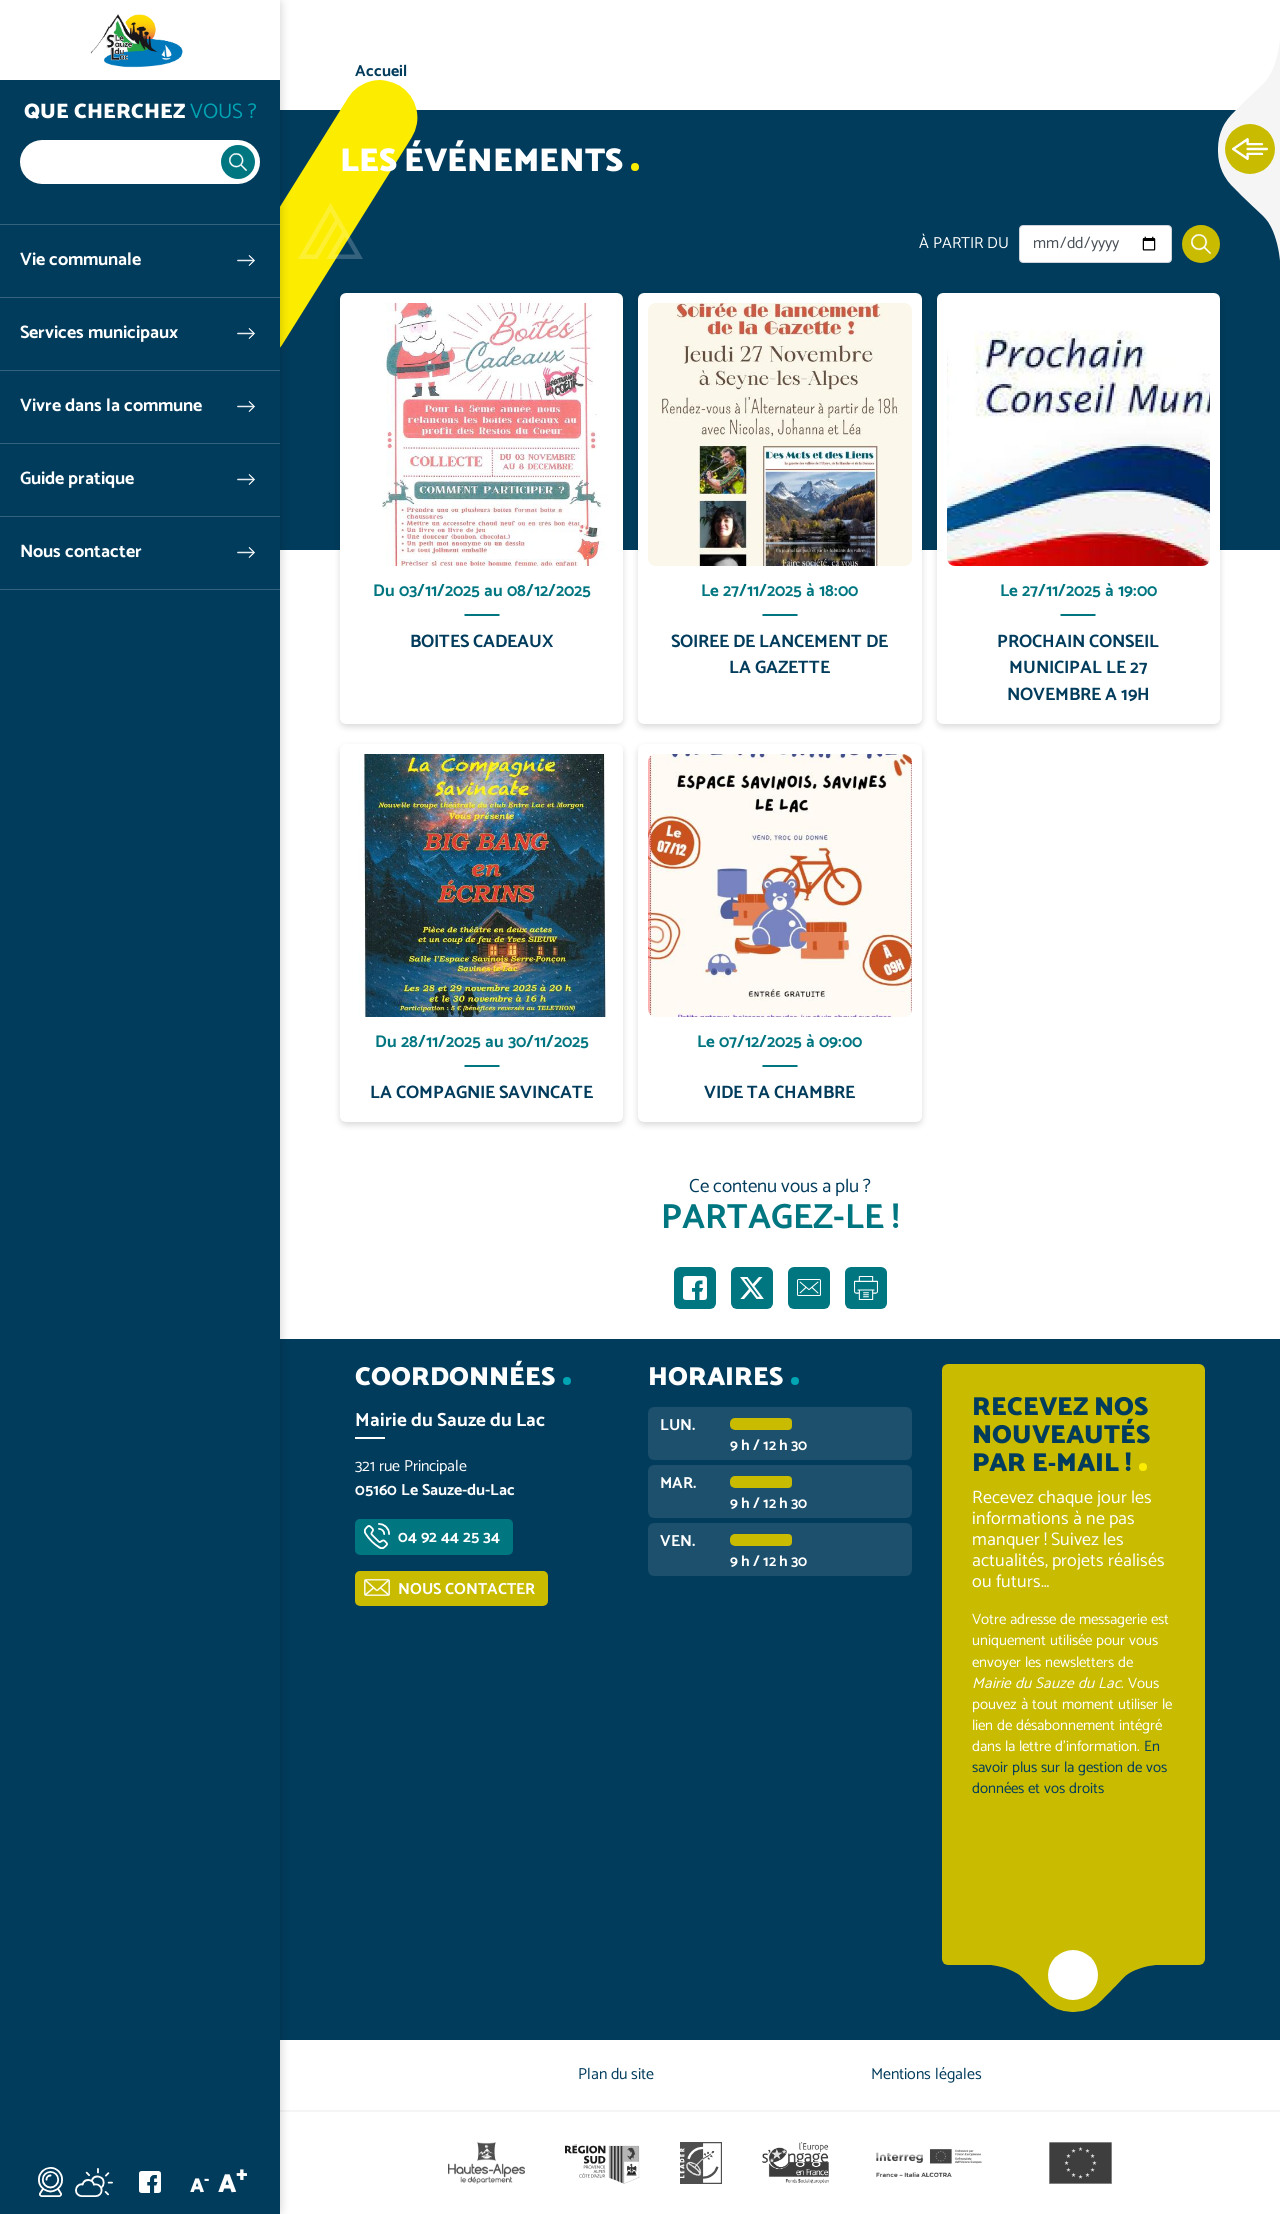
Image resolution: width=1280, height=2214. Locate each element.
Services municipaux (99, 333)
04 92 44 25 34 (449, 1537)
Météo (94, 2182)
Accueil (381, 71)
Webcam (50, 2182)
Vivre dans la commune (111, 406)
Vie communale (80, 260)
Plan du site (616, 2074)
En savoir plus (482, 293)
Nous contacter (81, 552)
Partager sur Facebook (695, 1288)
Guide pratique (77, 479)
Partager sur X (752, 1288)
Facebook (150, 2182)
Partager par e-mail (809, 1288)
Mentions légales (926, 2074)
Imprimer (866, 1288)
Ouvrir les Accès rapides (1250, 150)
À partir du (964, 244)
